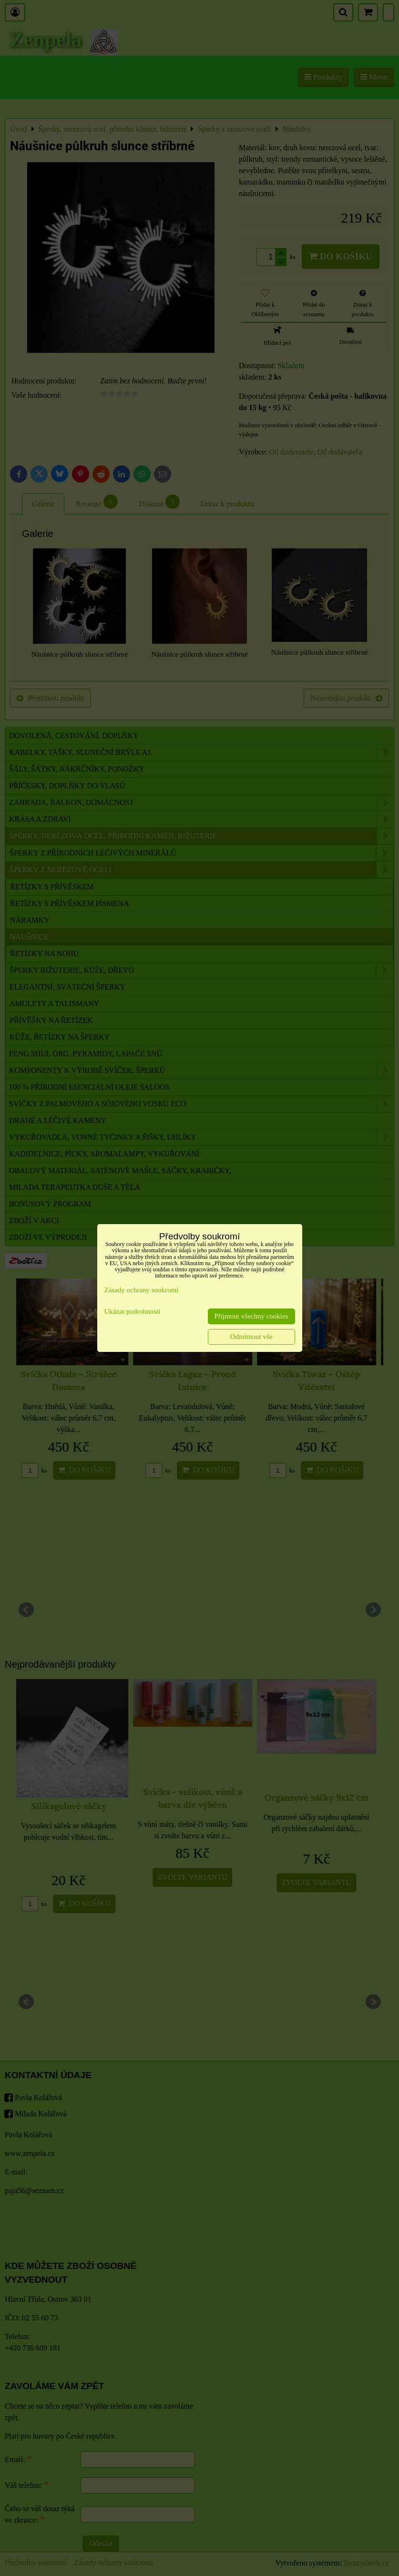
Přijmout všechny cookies (251, 1316)
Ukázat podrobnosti (132, 1311)
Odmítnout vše (251, 1336)
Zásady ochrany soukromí (141, 1290)
